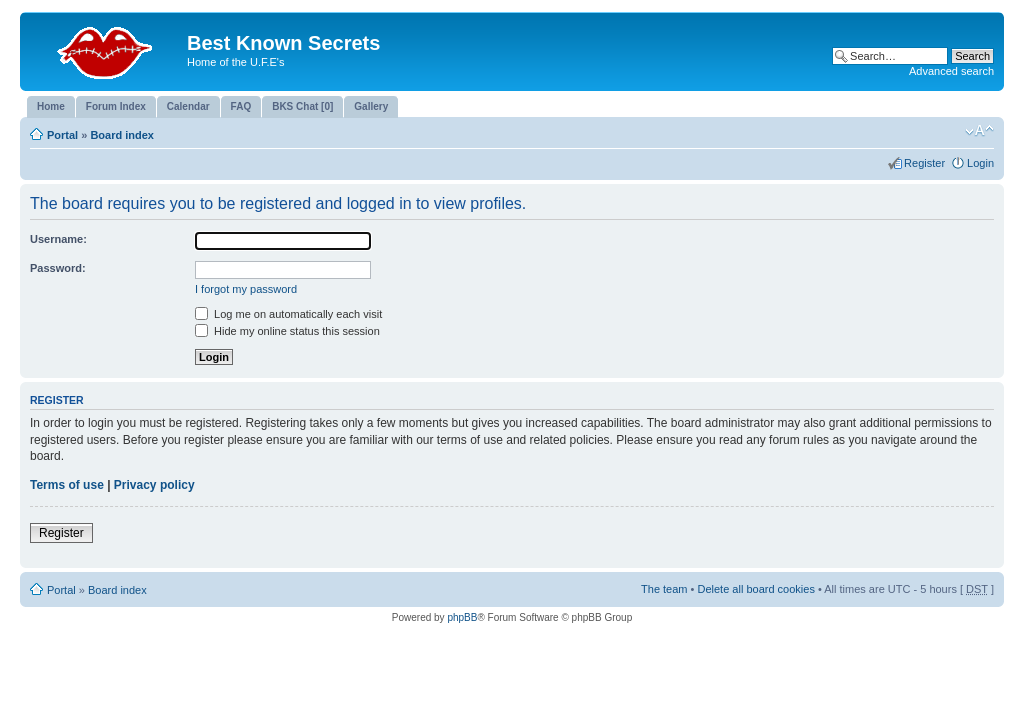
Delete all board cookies (755, 589)
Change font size (979, 131)
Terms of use (67, 485)
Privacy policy (154, 485)
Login (980, 163)
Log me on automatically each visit (288, 314)
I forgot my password (246, 289)
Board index (122, 135)
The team (664, 589)
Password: (58, 268)
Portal (62, 135)
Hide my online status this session (287, 331)
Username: (58, 239)
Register (924, 163)
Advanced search (951, 71)
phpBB (462, 617)
